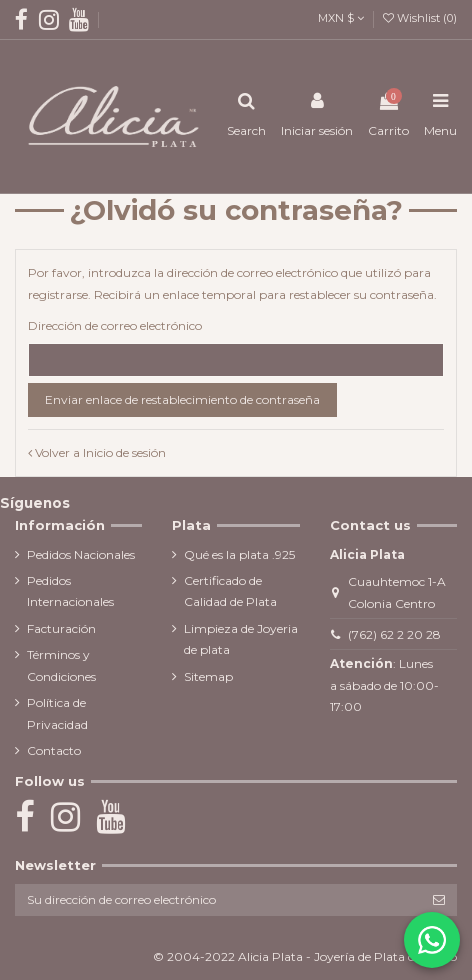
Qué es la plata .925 (239, 554)
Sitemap (208, 676)
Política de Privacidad (57, 713)
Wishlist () (420, 18)
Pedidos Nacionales (81, 554)
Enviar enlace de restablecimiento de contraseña (182, 399)
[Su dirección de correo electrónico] (218, 900)
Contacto (54, 750)
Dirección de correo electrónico (115, 325)
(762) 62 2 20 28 (394, 634)
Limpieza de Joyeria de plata (241, 639)
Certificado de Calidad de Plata (230, 591)
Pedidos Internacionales (70, 591)
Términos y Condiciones (61, 665)
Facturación (61, 628)
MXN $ (341, 18)
